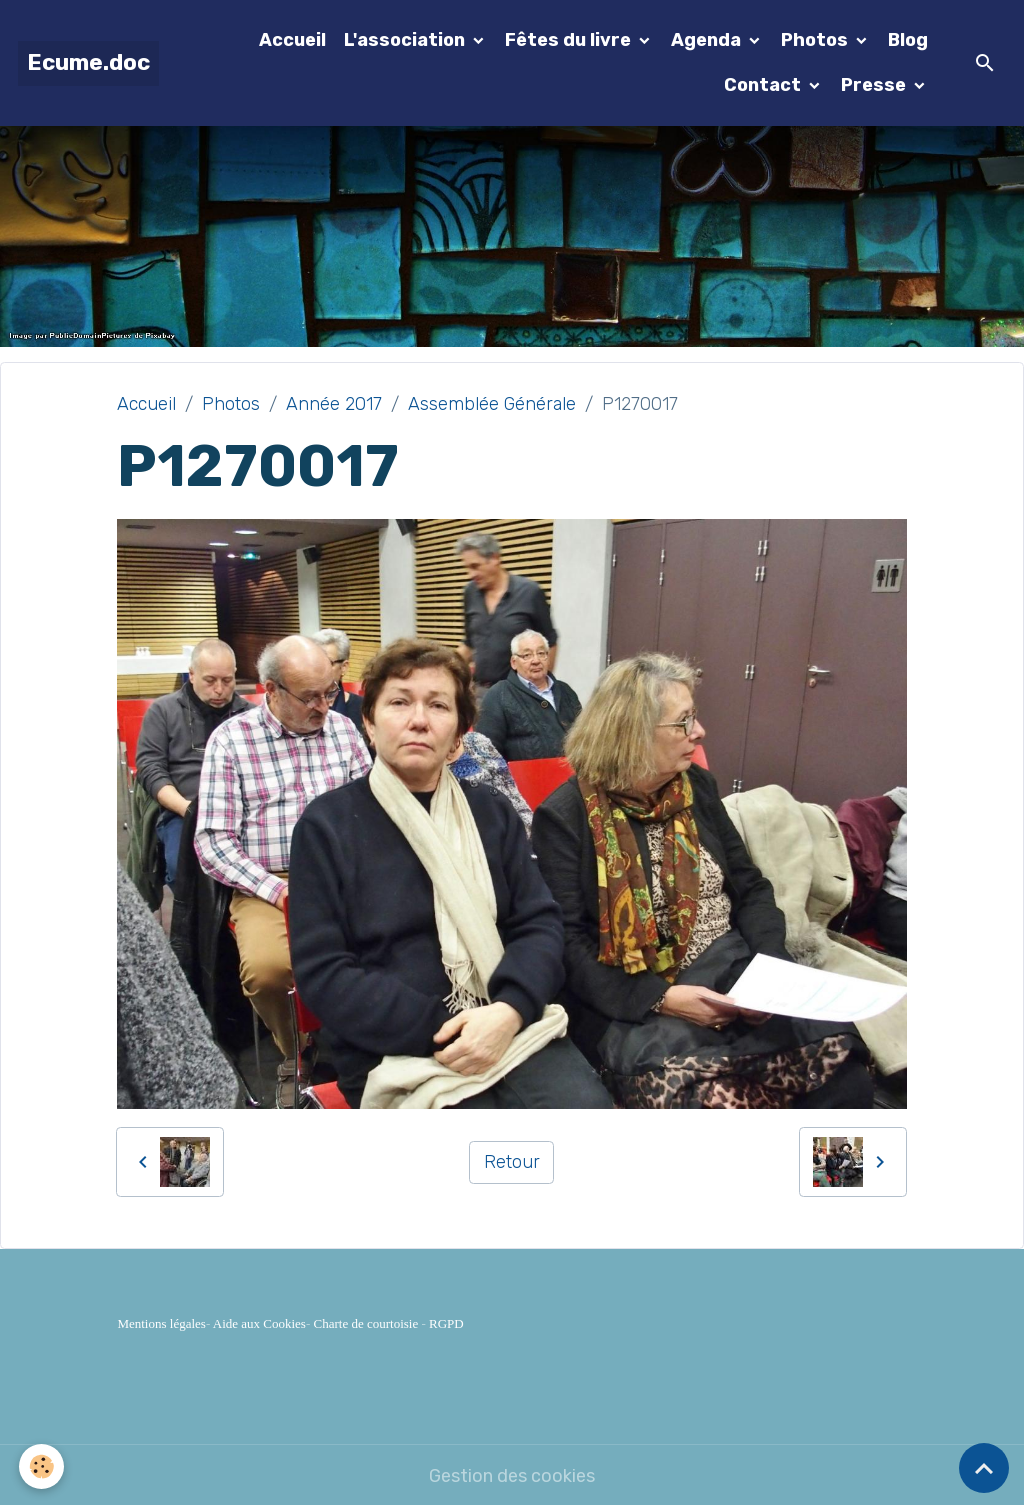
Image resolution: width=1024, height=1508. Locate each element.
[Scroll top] (984, 1468)
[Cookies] (42, 1466)
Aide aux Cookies (259, 1323)
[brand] (88, 63)
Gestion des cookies (512, 1476)
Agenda (708, 40)
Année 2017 (334, 404)
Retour (512, 1162)
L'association (406, 40)
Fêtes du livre (570, 40)
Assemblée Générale (492, 404)
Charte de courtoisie (366, 1323)
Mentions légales (161, 1323)
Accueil (292, 40)
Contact (764, 85)
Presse (875, 85)
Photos (816, 40)
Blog (908, 40)
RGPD (446, 1323)
